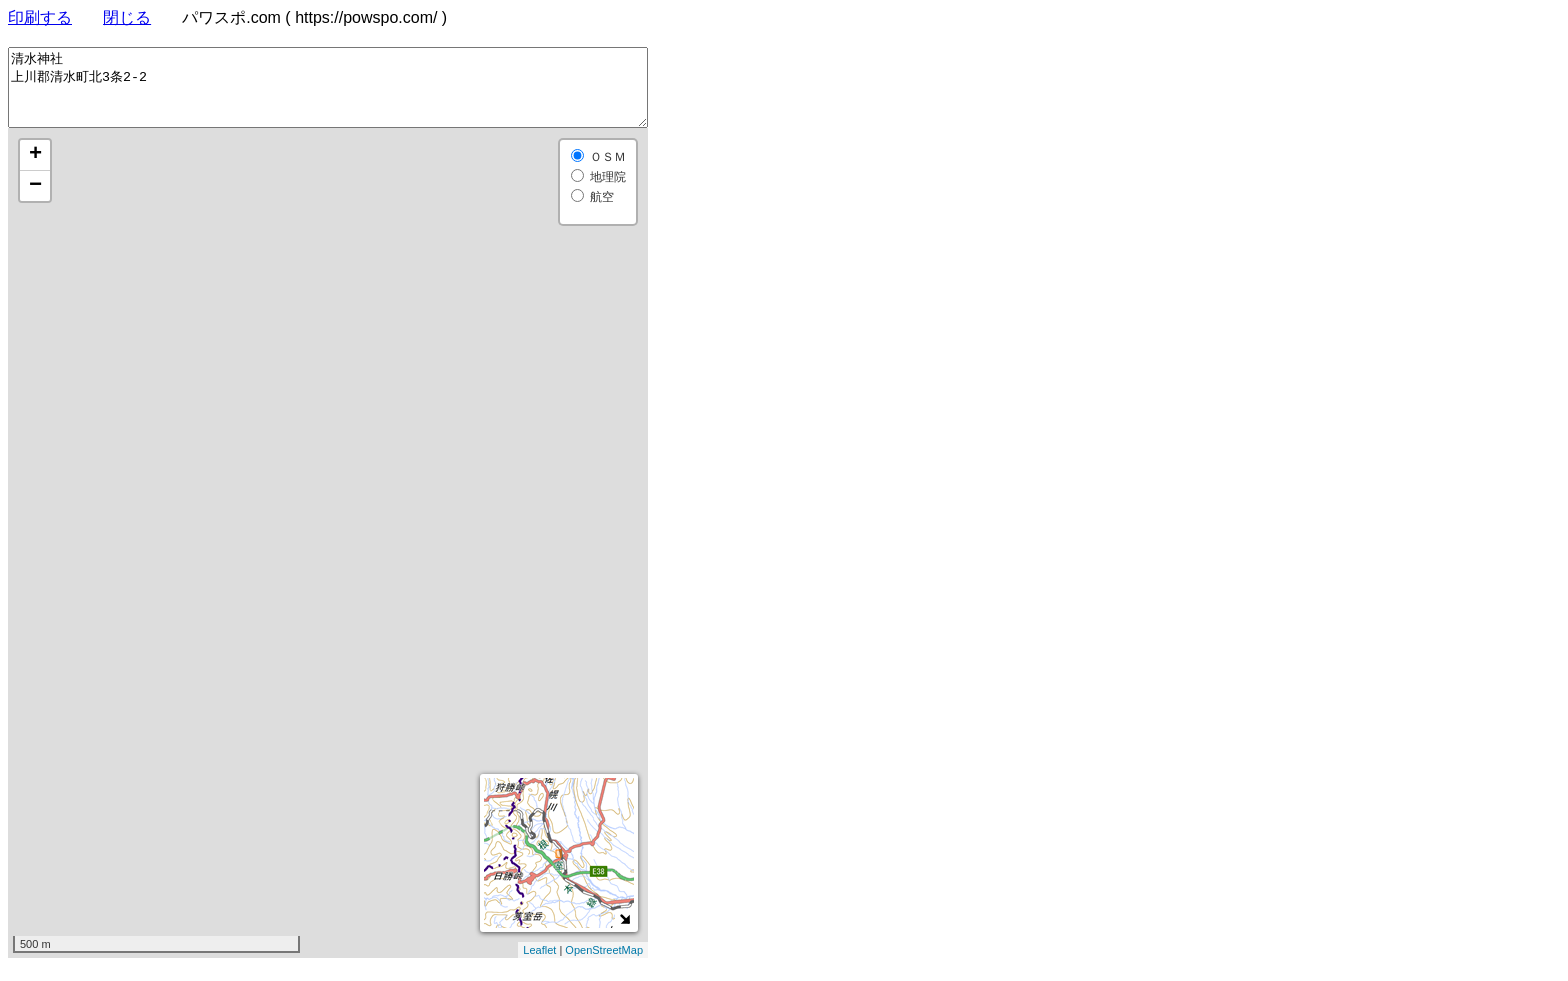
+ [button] (35, 170)
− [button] (35, 201)
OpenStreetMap (604, 965)
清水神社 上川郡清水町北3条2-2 (328, 95)
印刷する (40, 17)
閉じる (127, 17)
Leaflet (539, 965)
